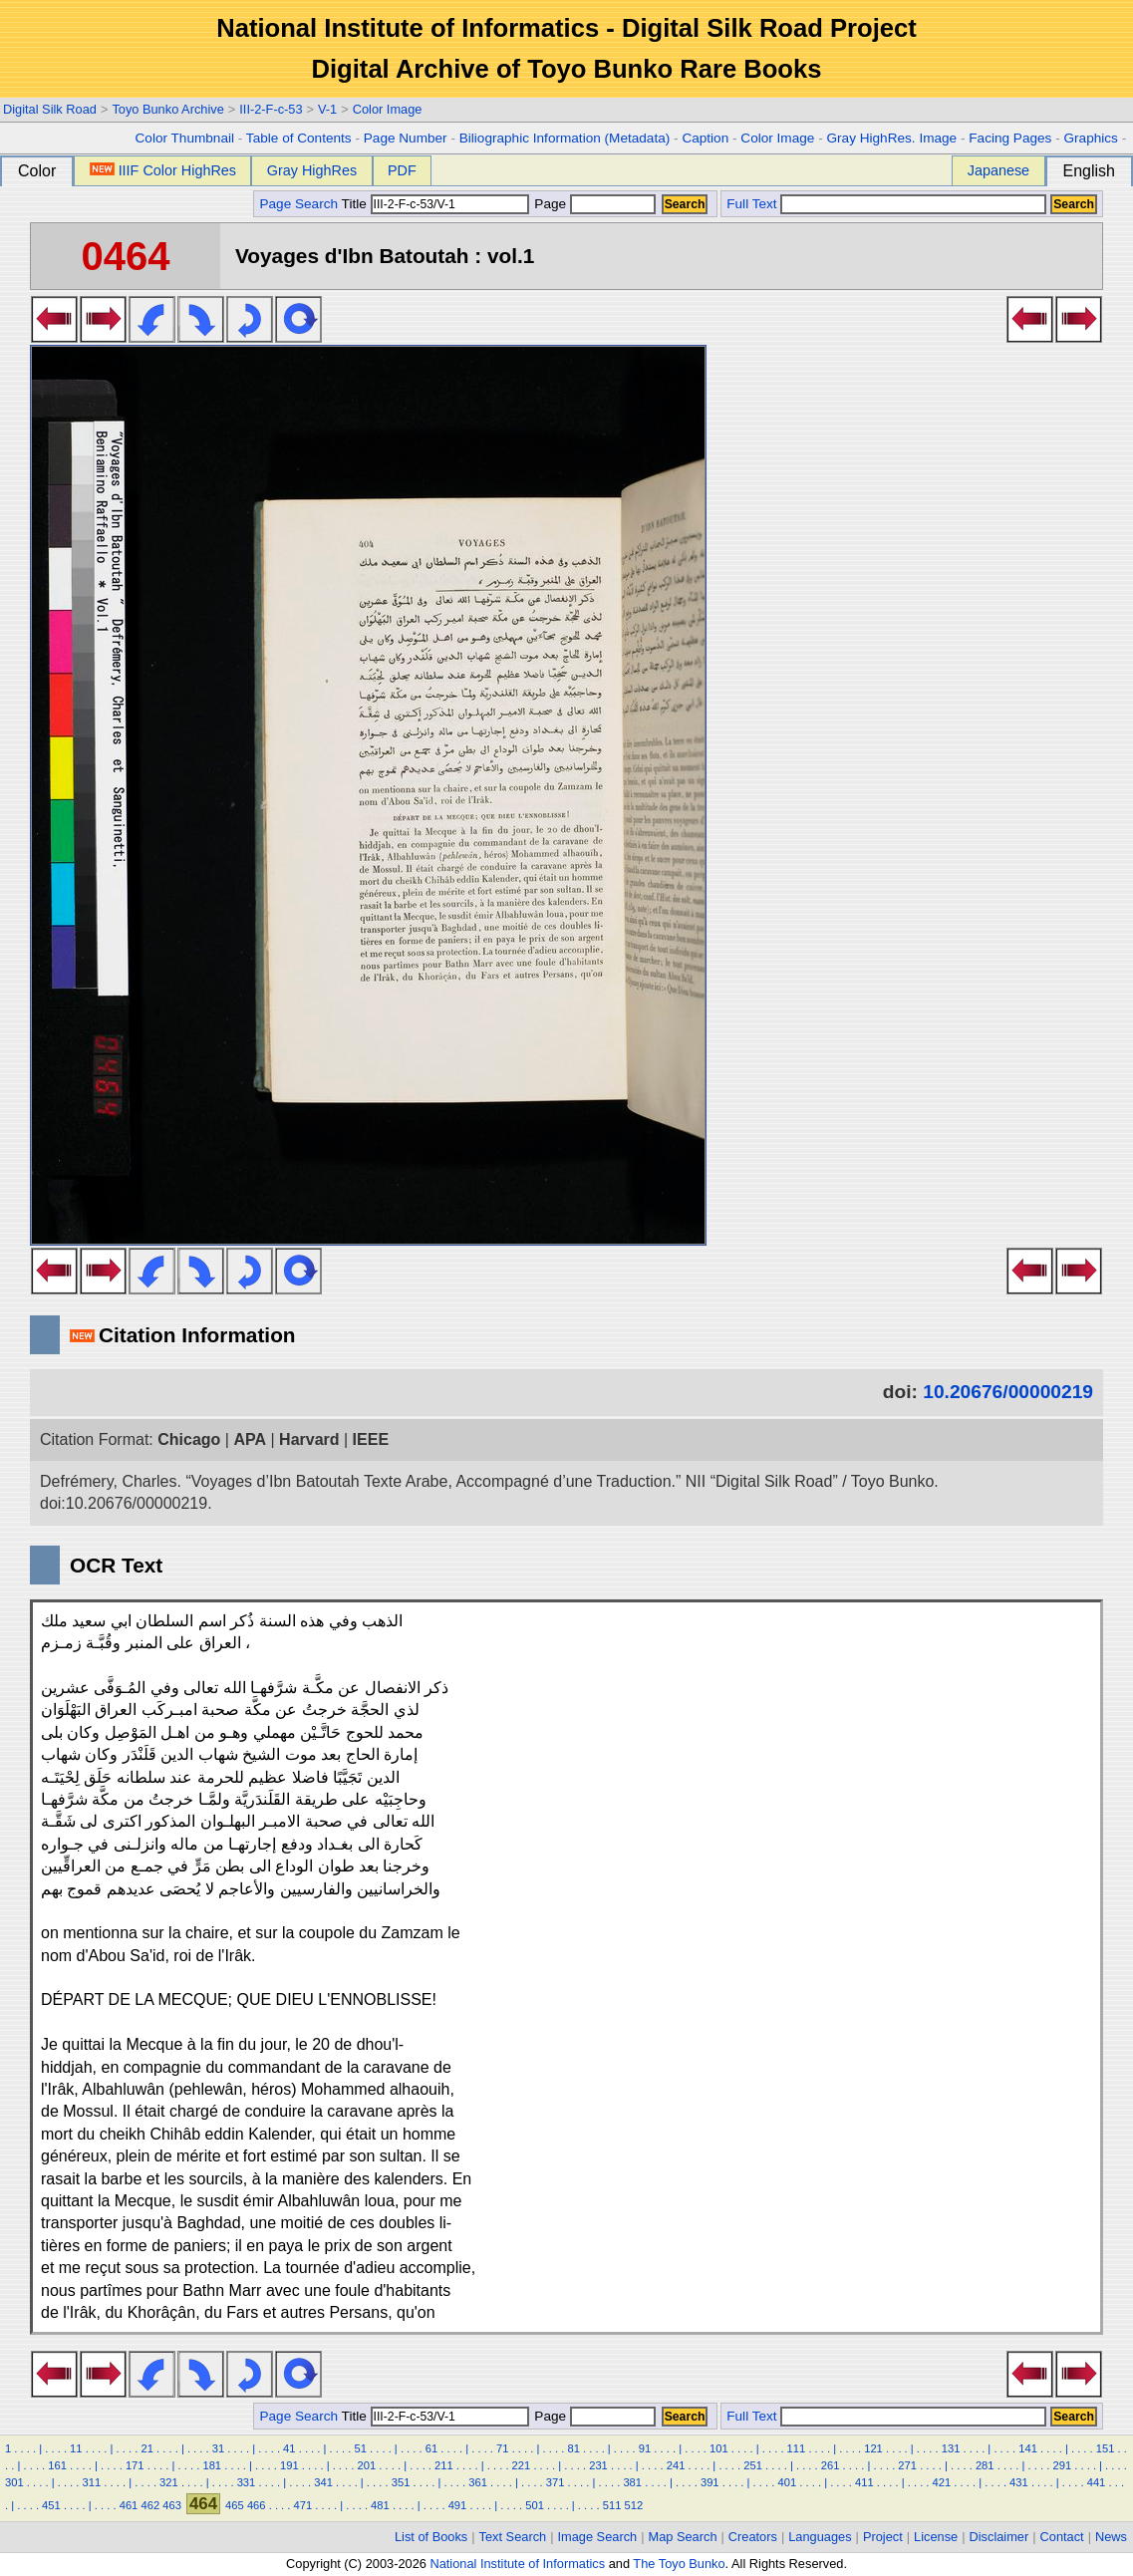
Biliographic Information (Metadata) (565, 138)
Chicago (188, 1439)
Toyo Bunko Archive (167, 109)
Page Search (298, 203)
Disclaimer (999, 2536)
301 (14, 2482)
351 (401, 2482)
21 (146, 2448)
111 (796, 2448)
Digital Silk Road (50, 109)
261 (830, 2465)
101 (718, 2448)
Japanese (998, 170)
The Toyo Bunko (678, 2563)
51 (360, 2448)
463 (171, 2505)
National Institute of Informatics (517, 2563)
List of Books (431, 2536)
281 (985, 2465)
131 (951, 2448)
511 (612, 2505)
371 (555, 2482)
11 (76, 2448)
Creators (752, 2536)
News (1111, 2536)
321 (168, 2482)
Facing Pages (1010, 138)
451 (51, 2505)
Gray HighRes (312, 170)
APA (249, 1439)
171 (135, 2465)
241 (676, 2465)
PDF (402, 170)
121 (873, 2448)
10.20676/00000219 (1008, 1391)
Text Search (513, 2536)
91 (645, 2448)
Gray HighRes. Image (891, 138)
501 (534, 2505)
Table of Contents (299, 138)
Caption (705, 138)
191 (289, 2465)
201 (367, 2465)
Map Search (683, 2536)
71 (502, 2448)
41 (289, 2448)
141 (1027, 2448)
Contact (1062, 2536)
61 (431, 2448)
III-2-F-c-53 (270, 109)
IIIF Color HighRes (163, 170)
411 (864, 2482)
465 (234, 2505)
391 (710, 2482)
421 (942, 2482)
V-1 (327, 109)
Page (593, 203)
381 (632, 2482)
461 (129, 2505)
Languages (819, 2536)
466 (256, 2505)
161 (57, 2465)
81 (573, 2448)
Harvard (309, 1439)
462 (150, 2505)
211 (443, 2465)
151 (1105, 2448)
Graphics (1090, 138)
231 (598, 2465)
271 (907, 2465)
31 (218, 2448)
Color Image (388, 109)
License (936, 2536)
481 (380, 2505)
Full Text (751, 203)
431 (1018, 2482)
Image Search (598, 2536)
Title (435, 203)
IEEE (371, 1439)
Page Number (405, 138)
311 (92, 2482)
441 (1096, 2482)
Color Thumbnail (185, 138)
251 (752, 2465)
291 (1061, 2465)
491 (457, 2505)
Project (883, 2536)
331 (246, 2482)
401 (786, 2482)
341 (323, 2482)
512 (634, 2505)
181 (211, 2465)
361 (477, 2482)
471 (303, 2505)
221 (521, 2465)
